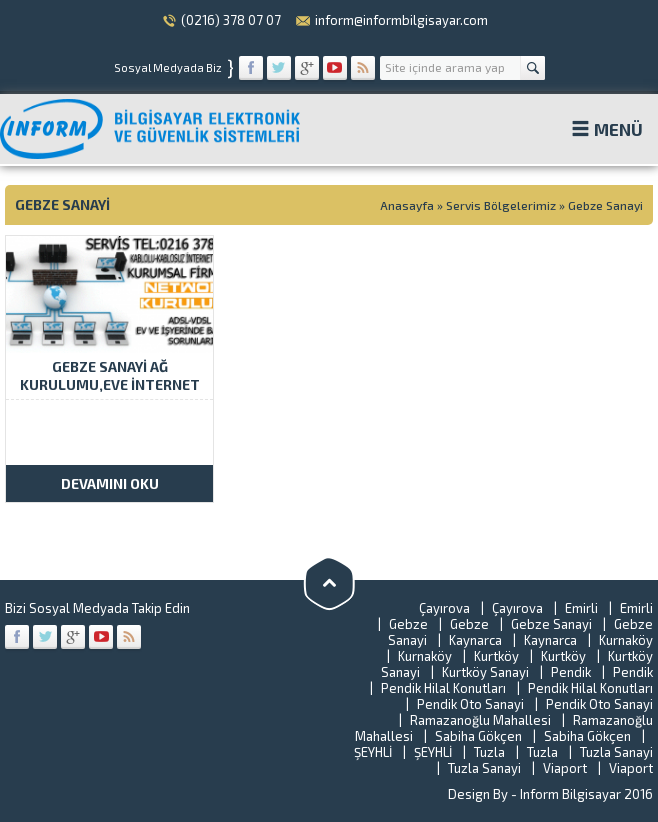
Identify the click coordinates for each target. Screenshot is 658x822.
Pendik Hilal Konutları (443, 688)
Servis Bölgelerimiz (501, 205)
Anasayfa (407, 205)
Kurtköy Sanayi (485, 672)
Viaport (565, 768)
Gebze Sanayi (551, 624)
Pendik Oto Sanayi (470, 704)
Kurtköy (496, 656)
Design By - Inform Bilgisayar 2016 (550, 794)
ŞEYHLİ (373, 752)
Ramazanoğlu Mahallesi (480, 720)
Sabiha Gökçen (478, 736)
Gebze (408, 624)
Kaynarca (475, 640)
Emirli (581, 608)
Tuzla (489, 752)
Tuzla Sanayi (616, 752)
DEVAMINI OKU (110, 483)
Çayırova (444, 608)
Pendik (571, 672)
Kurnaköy (626, 640)
